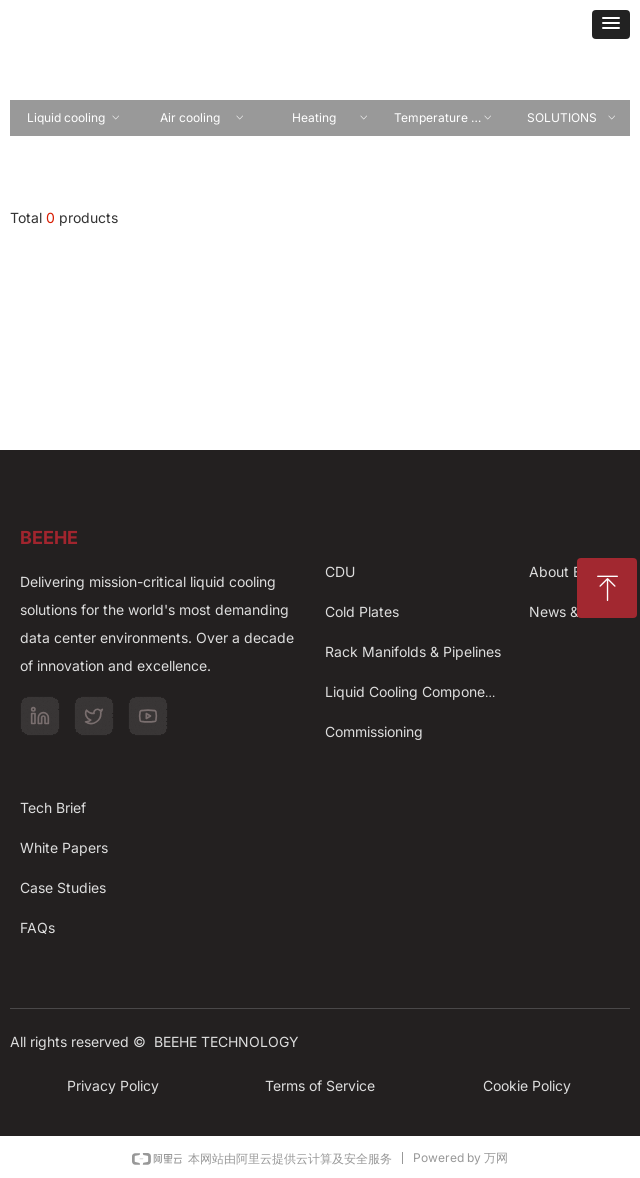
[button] (611, 24)
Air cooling (203, 118)
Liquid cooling (74, 118)
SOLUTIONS (572, 118)
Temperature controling (450, 118)
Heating (331, 118)
